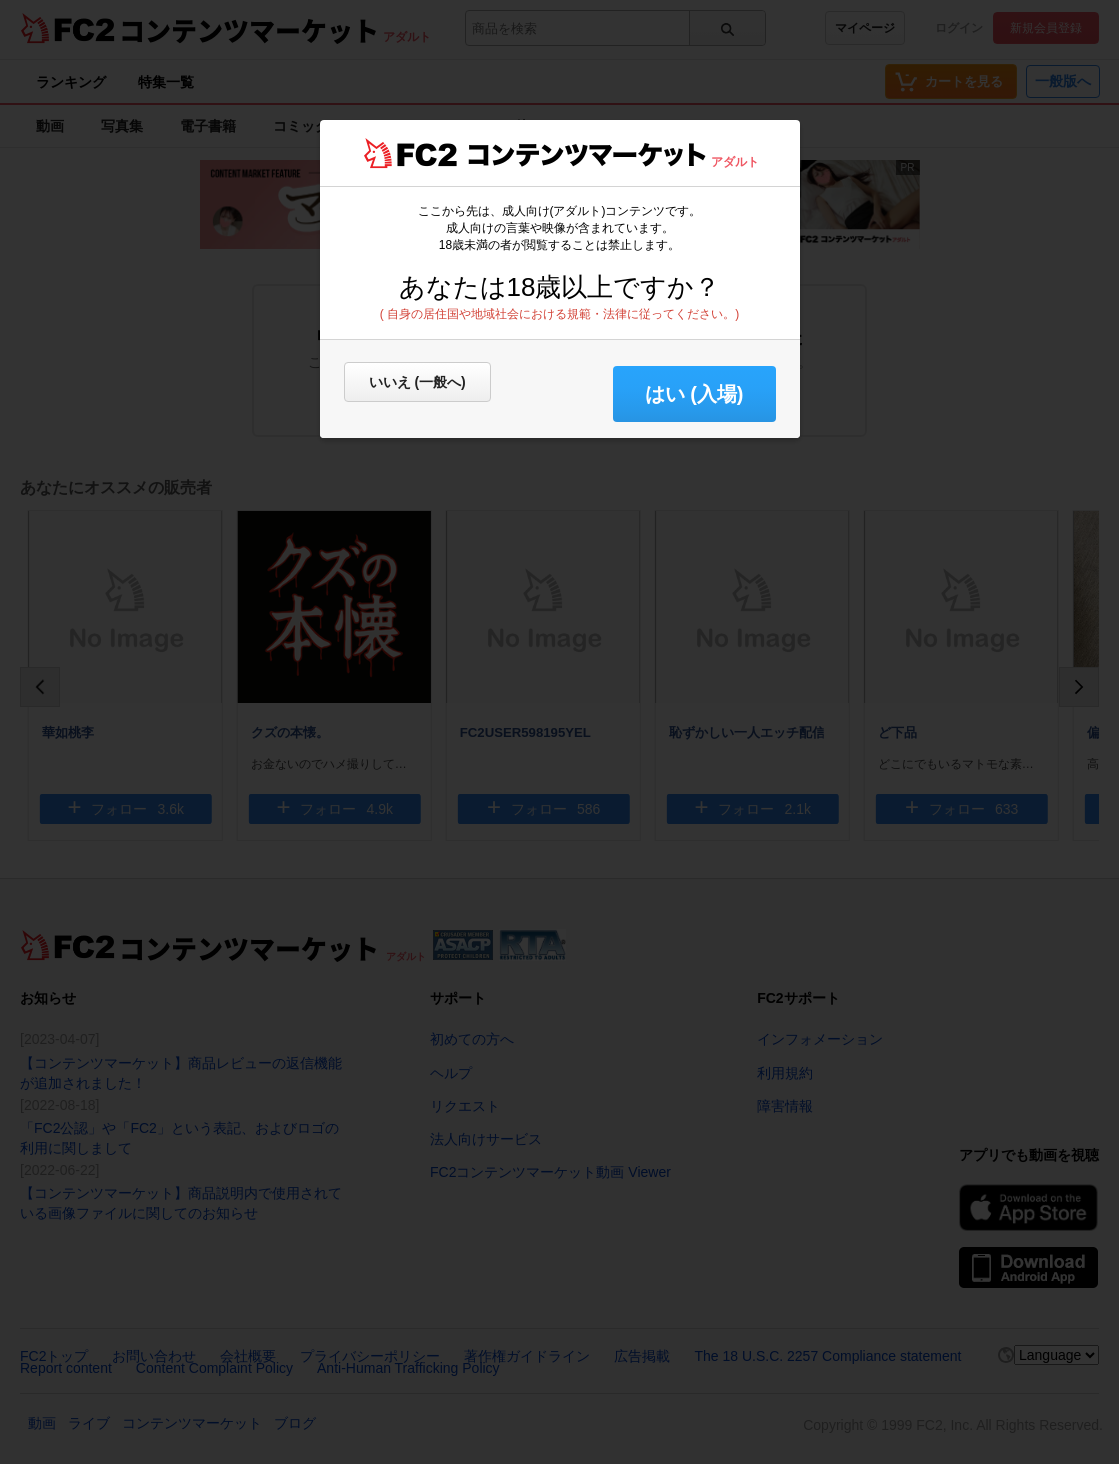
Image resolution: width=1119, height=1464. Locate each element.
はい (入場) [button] (694, 394)
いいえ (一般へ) (417, 382)
